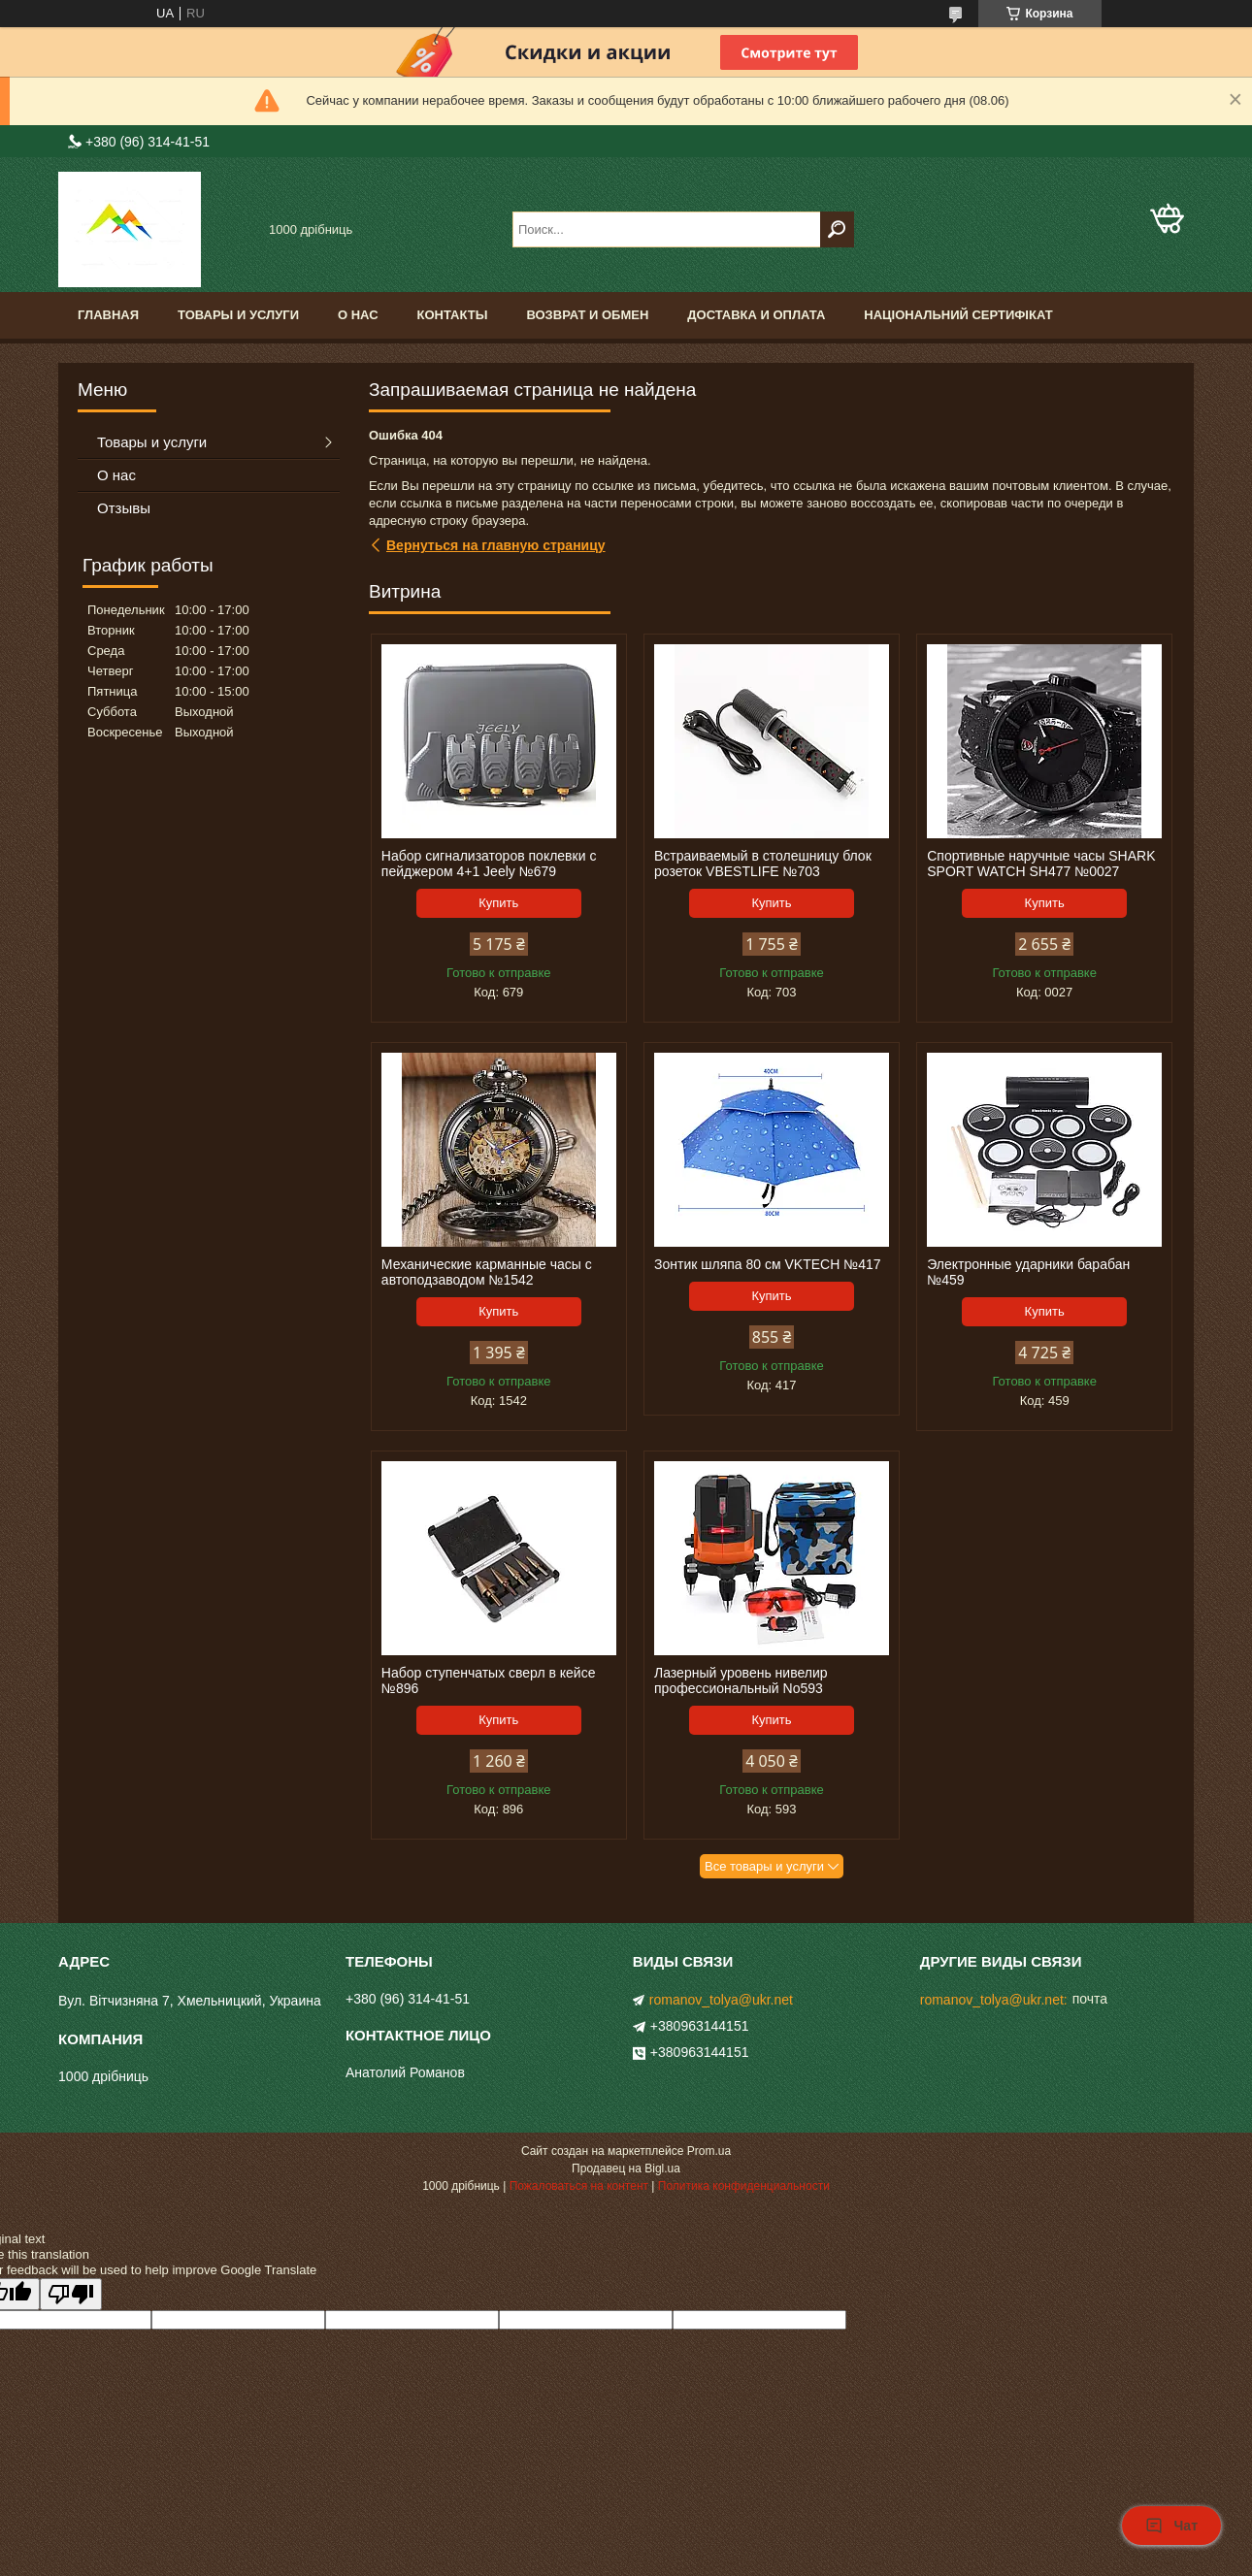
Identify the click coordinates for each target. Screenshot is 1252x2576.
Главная (108, 315)
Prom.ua (709, 2151)
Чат (1171, 2525)
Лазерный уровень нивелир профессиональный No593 (740, 1680)
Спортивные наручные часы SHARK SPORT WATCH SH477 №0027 (1041, 863)
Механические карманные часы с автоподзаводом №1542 (486, 1272)
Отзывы (123, 508)
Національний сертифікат (958, 315)
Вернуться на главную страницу (496, 545)
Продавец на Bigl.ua (626, 2168)
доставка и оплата (756, 315)
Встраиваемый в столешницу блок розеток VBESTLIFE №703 (763, 863)
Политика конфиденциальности (744, 2186)
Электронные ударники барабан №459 (1028, 1272)
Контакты (452, 315)
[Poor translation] (71, 2294)
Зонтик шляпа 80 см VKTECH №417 (767, 1264)
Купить (498, 903)
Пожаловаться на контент (579, 2186)
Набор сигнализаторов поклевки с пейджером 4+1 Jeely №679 (489, 863)
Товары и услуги (238, 315)
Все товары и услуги (764, 1866)
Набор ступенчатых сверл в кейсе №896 (488, 1680)
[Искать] (837, 229)
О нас (358, 315)
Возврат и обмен (587, 315)
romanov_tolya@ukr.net (721, 1999)
